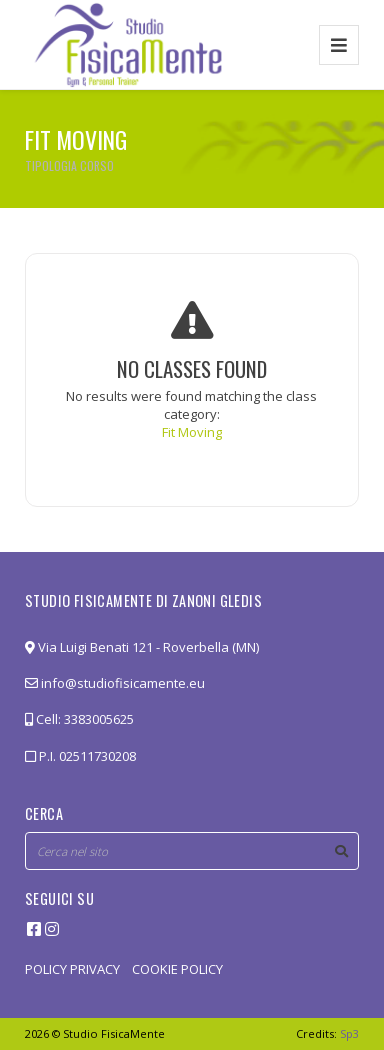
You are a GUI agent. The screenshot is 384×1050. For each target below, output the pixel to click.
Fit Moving (192, 432)
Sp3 (349, 1033)
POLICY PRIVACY (72, 969)
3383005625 (99, 719)
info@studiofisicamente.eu (115, 683)
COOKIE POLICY (177, 969)
